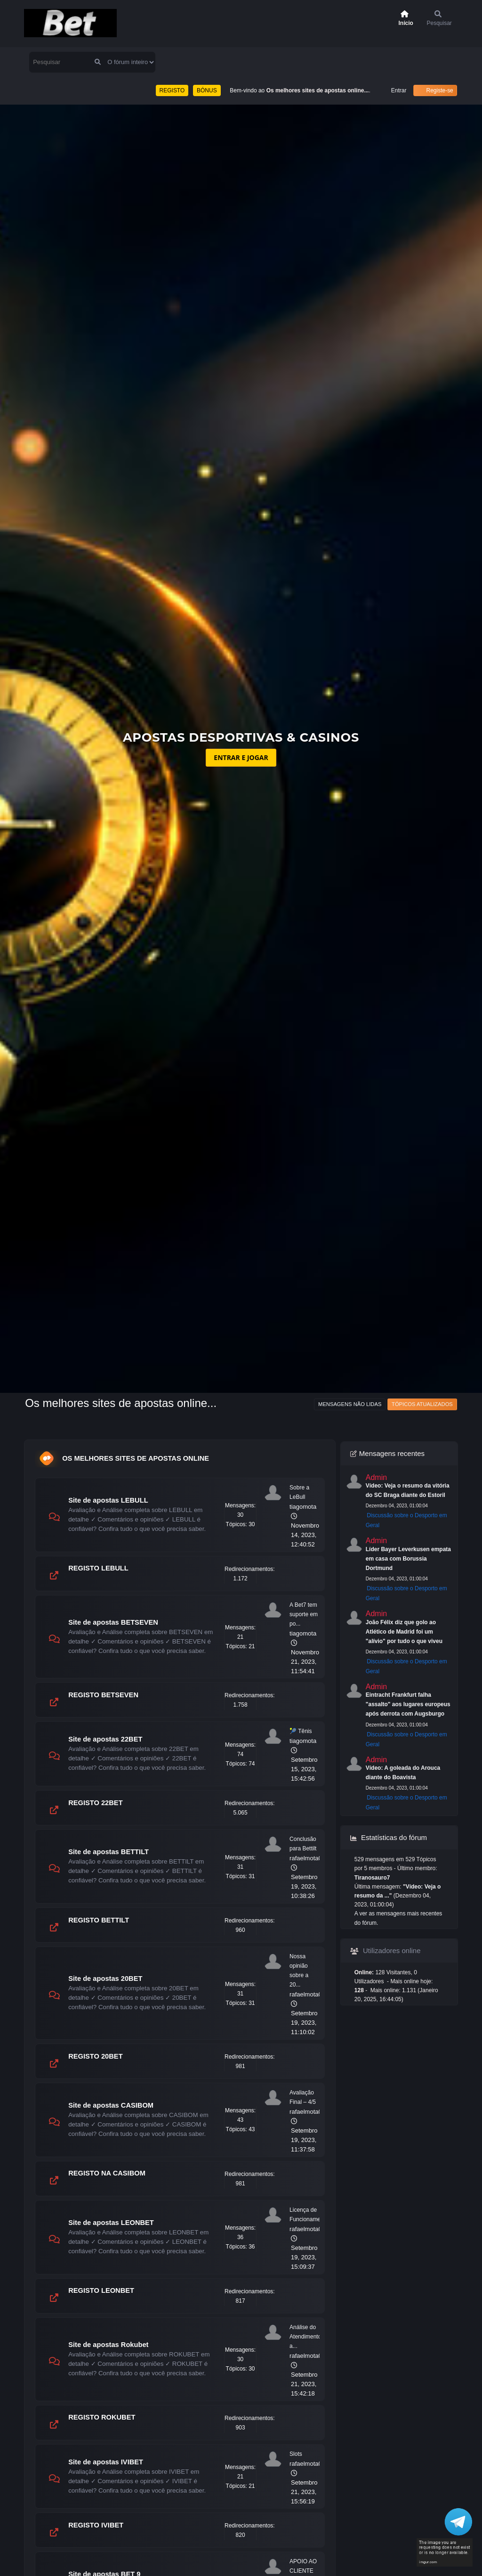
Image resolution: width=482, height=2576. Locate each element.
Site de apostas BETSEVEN (113, 1622)
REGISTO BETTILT (98, 1920)
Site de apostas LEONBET (111, 2222)
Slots (295, 2454)
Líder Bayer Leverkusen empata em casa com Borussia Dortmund (408, 1558)
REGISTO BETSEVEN (103, 1695)
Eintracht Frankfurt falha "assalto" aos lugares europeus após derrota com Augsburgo (408, 1704)
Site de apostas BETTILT (108, 1852)
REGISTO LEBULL (98, 1568)
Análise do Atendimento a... (305, 2336)
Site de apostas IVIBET (105, 2462)
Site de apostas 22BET (105, 1739)
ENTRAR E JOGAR (241, 757)
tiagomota (302, 1506)
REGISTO (172, 90)
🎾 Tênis (300, 1731)
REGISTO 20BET (95, 2056)
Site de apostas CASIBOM (110, 2105)
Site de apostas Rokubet (108, 2344)
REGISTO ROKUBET (101, 2417)
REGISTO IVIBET (95, 2525)
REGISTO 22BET (95, 1803)
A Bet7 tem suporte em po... (303, 1614)
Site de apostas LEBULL (108, 1500)
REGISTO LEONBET (101, 2290)
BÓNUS (207, 90)
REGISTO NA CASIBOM (106, 2173)
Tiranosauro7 (372, 1877)
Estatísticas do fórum (388, 1837)
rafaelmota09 (307, 1858)
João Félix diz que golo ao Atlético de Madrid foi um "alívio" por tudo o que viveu (404, 1631)
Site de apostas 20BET (105, 1978)
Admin (376, 1477)
